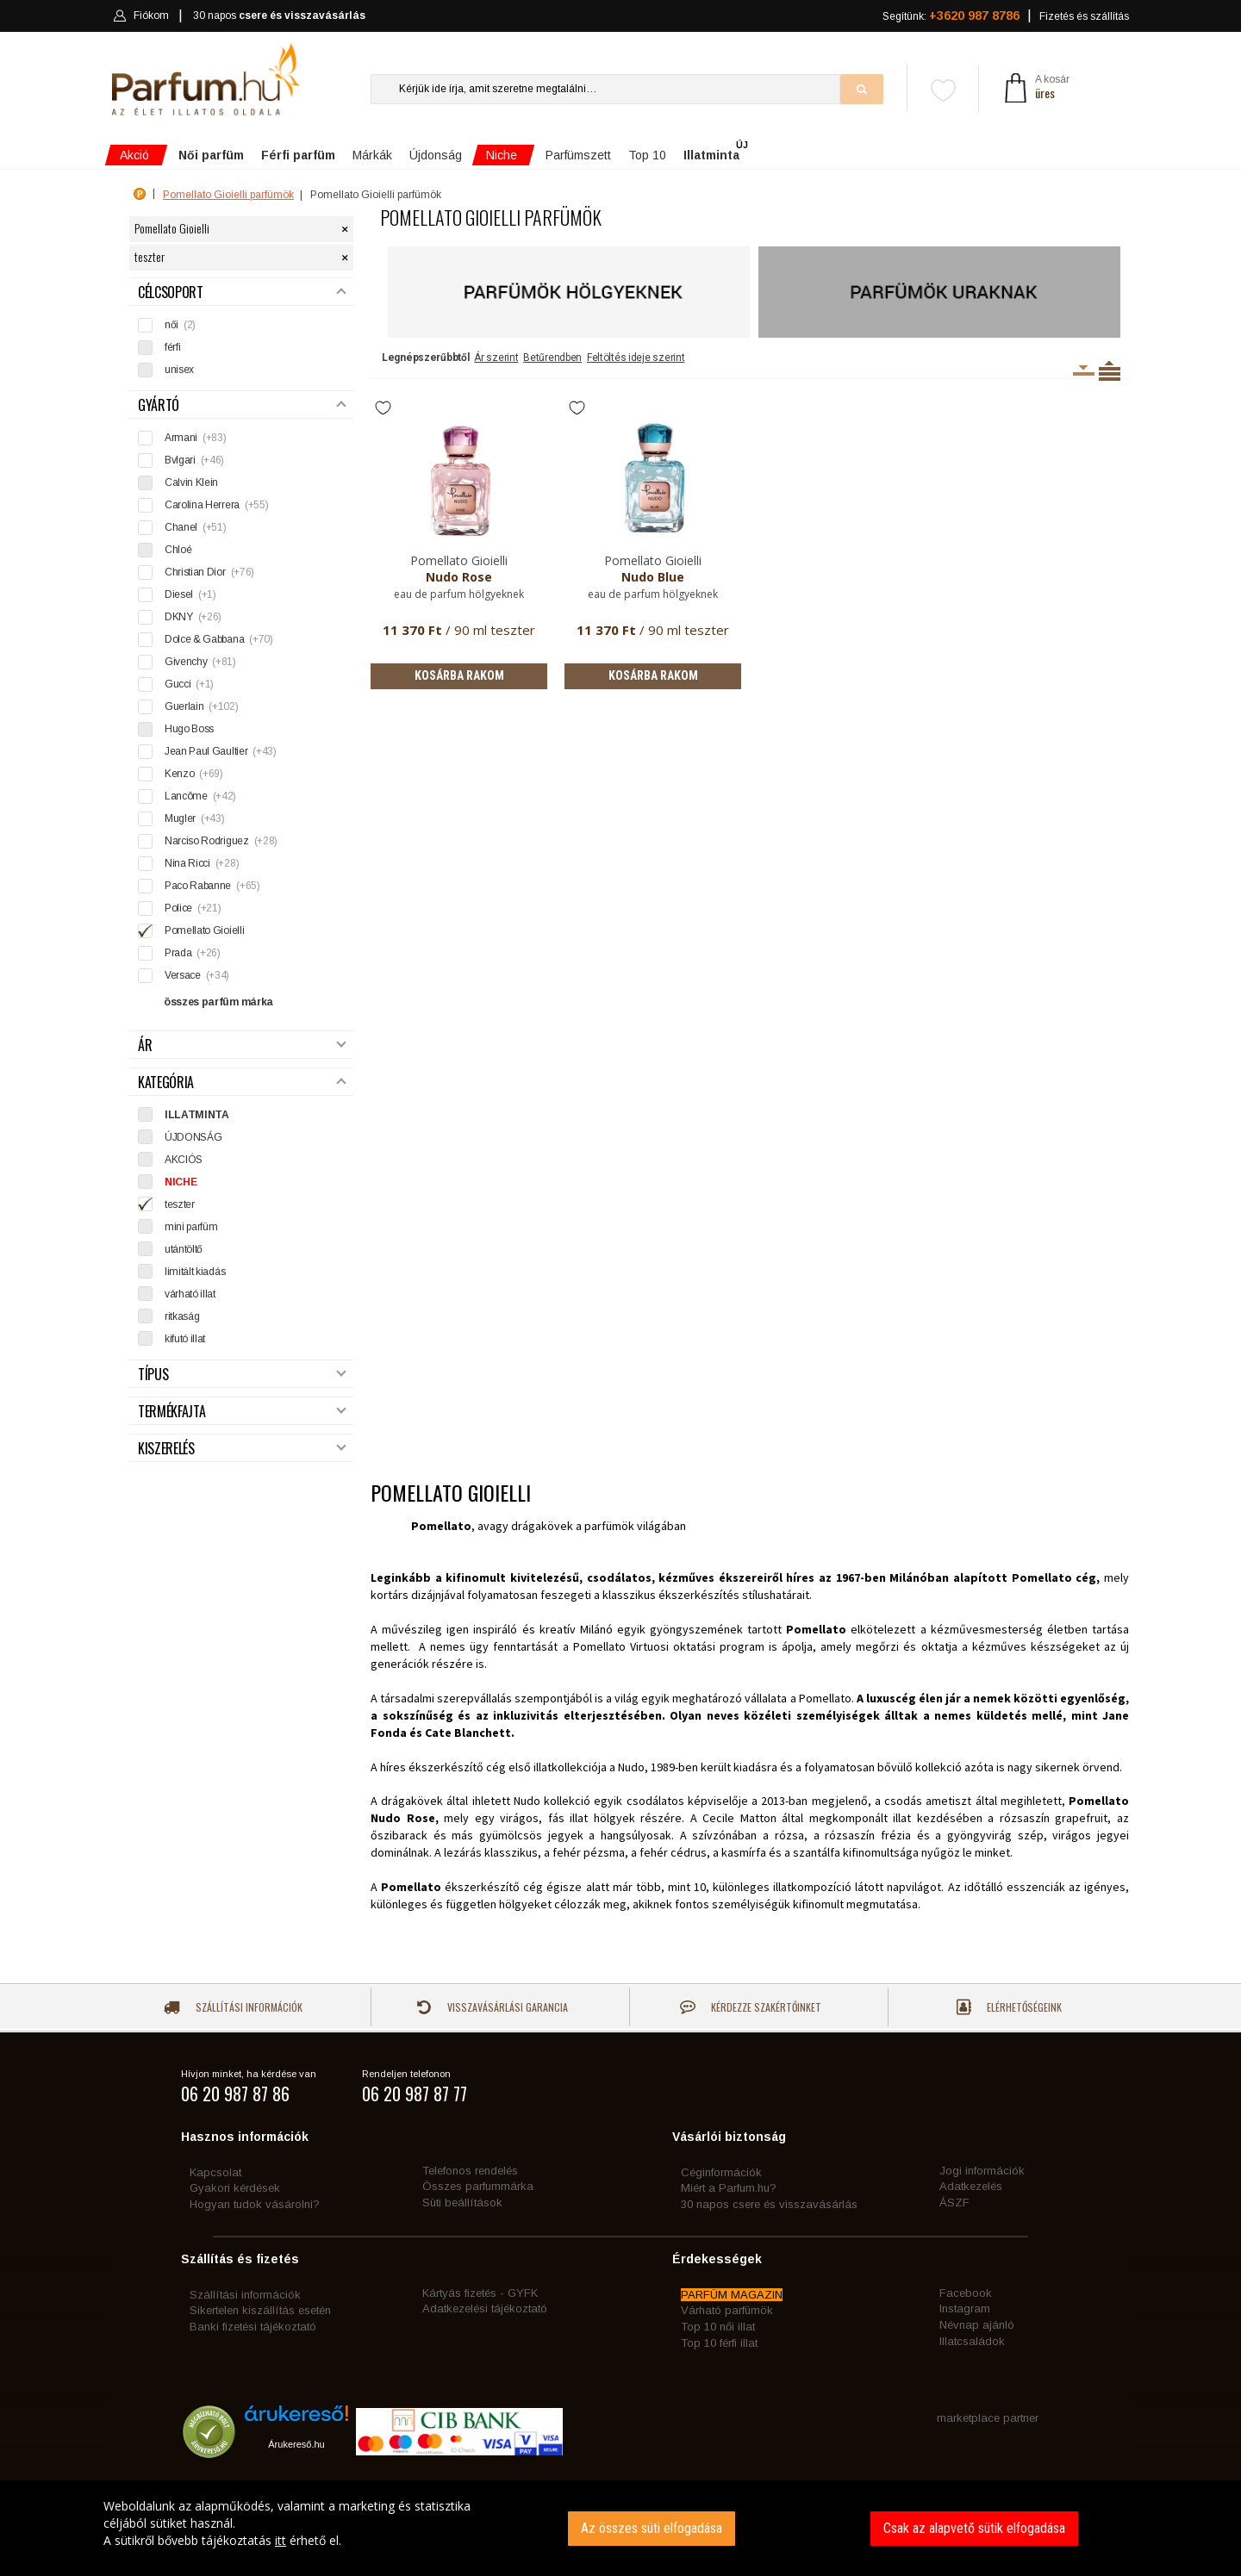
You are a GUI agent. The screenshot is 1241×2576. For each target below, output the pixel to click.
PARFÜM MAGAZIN (732, 2294)
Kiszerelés (242, 1449)
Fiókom (141, 15)
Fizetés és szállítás (1084, 16)
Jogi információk (982, 2170)
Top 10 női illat (718, 2326)
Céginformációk (721, 2172)
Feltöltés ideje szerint (636, 358)
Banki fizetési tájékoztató (253, 2326)
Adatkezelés (970, 2186)
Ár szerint (496, 358)
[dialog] (620, 2528)
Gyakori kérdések (235, 2187)
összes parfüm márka (218, 1002)
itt (280, 2540)
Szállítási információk (233, 2007)
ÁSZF (954, 2202)
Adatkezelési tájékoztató (484, 2308)
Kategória (242, 1082)
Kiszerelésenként (1083, 370)
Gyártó (242, 405)
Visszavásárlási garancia (492, 2007)
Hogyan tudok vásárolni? (255, 2204)
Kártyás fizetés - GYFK (480, 2293)
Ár (242, 1045)
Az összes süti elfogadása (651, 2528)
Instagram (964, 2308)
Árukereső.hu (296, 2444)
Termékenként (1109, 370)
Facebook (965, 2293)
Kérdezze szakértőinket (750, 2007)
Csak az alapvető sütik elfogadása (974, 2528)
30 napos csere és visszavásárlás (769, 2204)
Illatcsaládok (972, 2341)
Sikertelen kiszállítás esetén (260, 2310)
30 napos (279, 16)
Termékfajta (242, 1412)
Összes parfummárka (477, 2186)
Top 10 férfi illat (719, 2342)
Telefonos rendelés (470, 2170)
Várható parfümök (727, 2310)
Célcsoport (242, 292)
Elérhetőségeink (1009, 2007)
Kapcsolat (215, 2172)
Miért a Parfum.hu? (728, 2187)
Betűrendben (552, 358)
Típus (242, 1374)
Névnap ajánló (976, 2324)
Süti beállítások (462, 2202)
